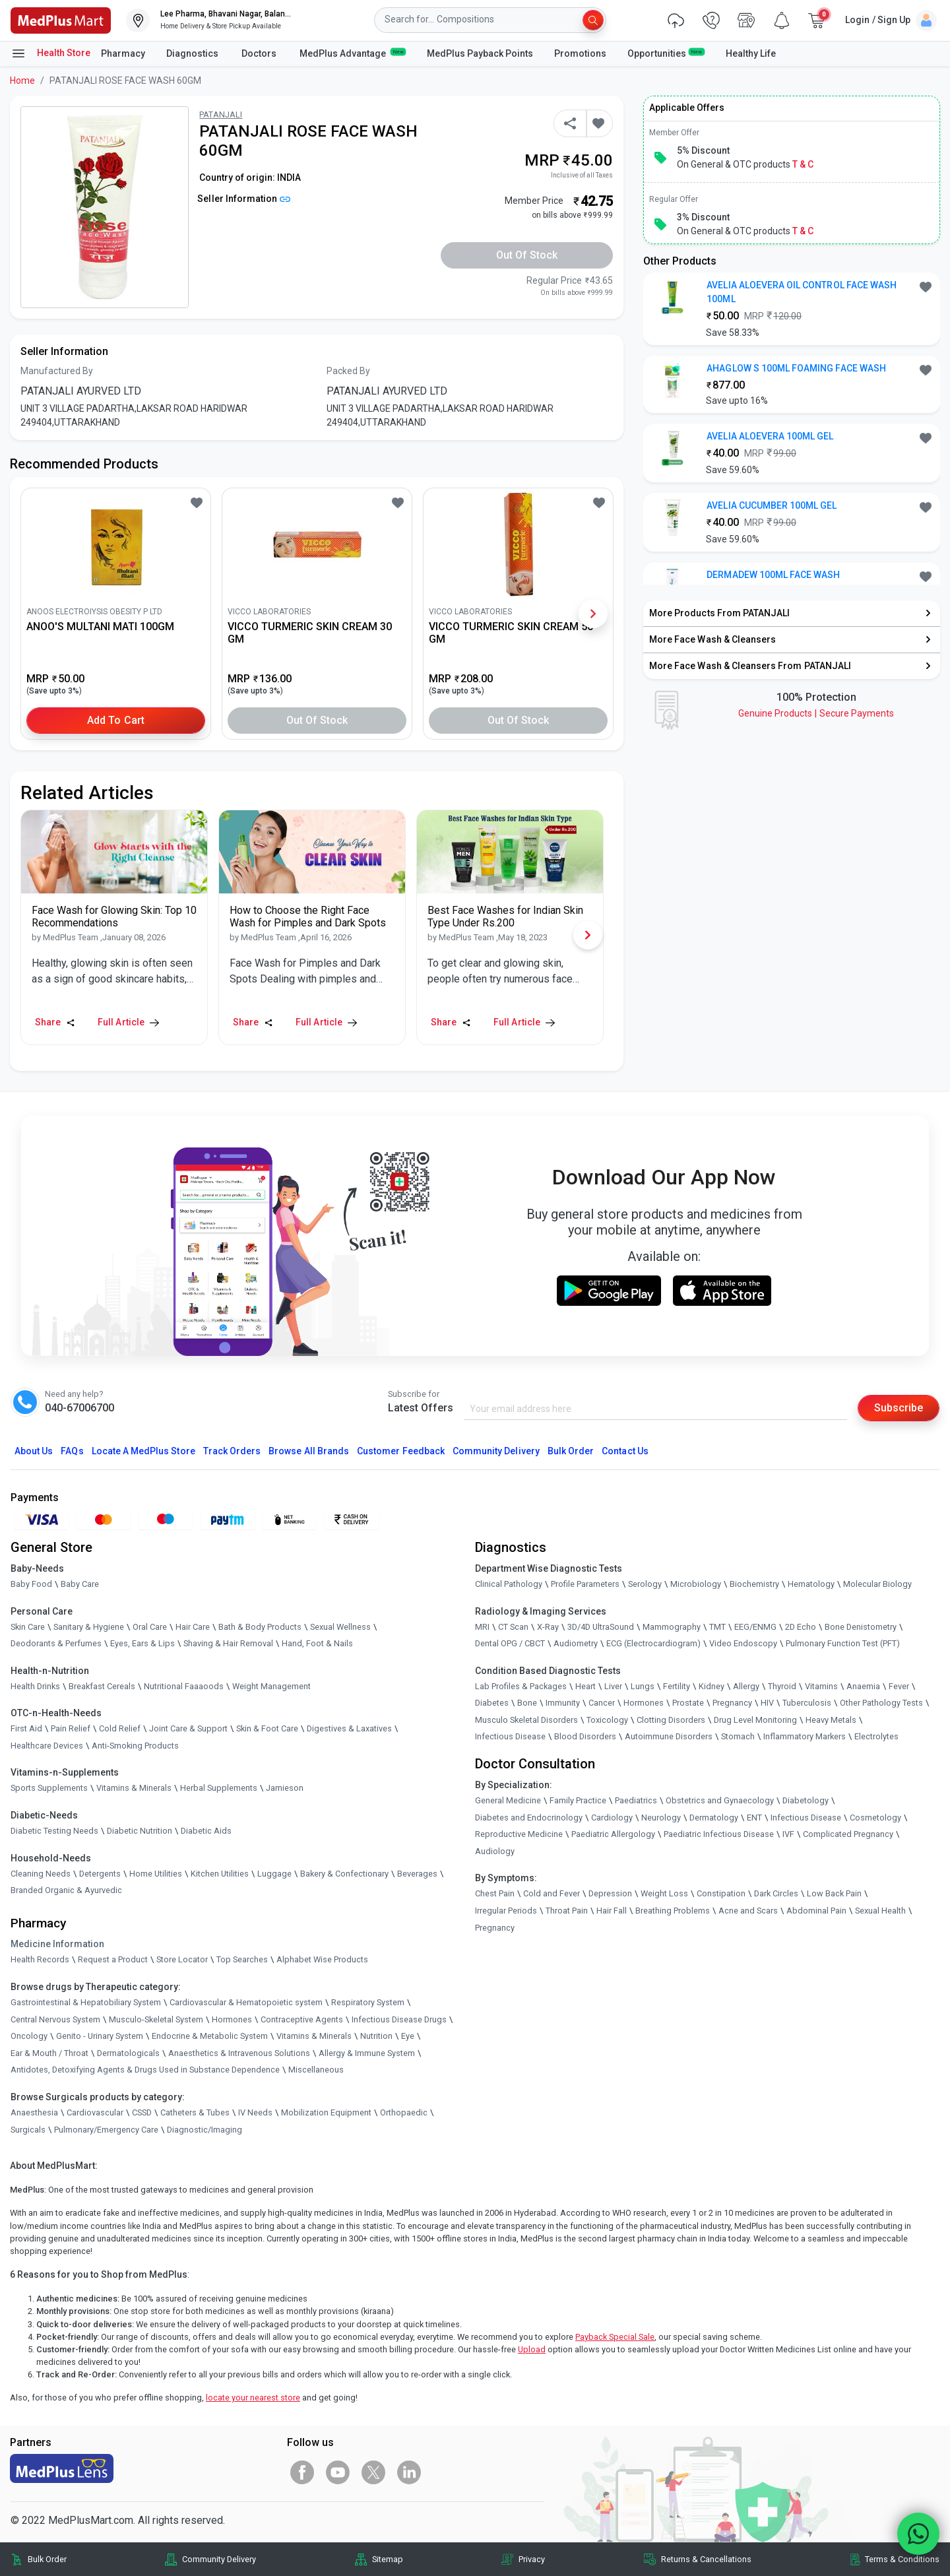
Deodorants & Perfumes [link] (56, 1643)
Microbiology (695, 1584)
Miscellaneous (316, 2070)
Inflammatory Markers (804, 1736)
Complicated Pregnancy (848, 1834)
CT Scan (513, 1627)
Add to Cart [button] (115, 720)
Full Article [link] (128, 1022)
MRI (482, 1627)
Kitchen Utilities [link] (220, 1874)
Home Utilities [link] (155, 1874)
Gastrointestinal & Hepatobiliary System (86, 2002)
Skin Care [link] (28, 1627)
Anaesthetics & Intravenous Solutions (239, 2053)
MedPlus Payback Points (480, 53)
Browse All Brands (309, 1451)
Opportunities (665, 53)
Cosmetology (875, 1817)
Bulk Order (571, 1451)
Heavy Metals (831, 1720)
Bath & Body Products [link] (259, 1627)
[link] (61, 19)
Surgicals (28, 2130)
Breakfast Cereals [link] (102, 1686)
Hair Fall (611, 1911)
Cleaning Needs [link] (41, 1874)
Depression (610, 1893)
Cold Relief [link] (120, 1728)
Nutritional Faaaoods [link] (184, 1686)
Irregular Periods (506, 1911)
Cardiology (612, 1817)
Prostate (688, 1703)
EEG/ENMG (755, 1627)
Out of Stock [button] (527, 255)
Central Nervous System (55, 2019)
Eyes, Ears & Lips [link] (142, 1643)
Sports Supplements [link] (49, 1788)
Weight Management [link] (271, 1686)
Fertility (676, 1686)
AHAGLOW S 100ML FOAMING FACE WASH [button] (796, 368)
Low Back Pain (834, 1893)
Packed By (348, 371)
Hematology (811, 1584)
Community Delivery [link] (219, 2559)
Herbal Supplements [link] (218, 1788)
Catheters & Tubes (195, 2112)
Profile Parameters (585, 1584)
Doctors (259, 53)
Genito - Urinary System (99, 2036)
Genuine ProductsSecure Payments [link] (816, 713)
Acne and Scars (748, 1911)
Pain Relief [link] (70, 1728)
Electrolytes (876, 1736)
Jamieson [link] (284, 1788)
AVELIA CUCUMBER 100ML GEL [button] (772, 505)
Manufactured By (56, 371)
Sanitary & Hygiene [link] (88, 1627)
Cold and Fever (551, 1893)
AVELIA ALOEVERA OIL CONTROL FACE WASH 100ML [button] (802, 292)
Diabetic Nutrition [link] (139, 1831)
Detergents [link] (100, 1874)
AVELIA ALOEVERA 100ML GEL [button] (770, 436)
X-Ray (548, 1627)
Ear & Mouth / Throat (49, 2053)
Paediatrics (636, 1800)
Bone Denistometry (861, 1627)
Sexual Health (880, 1911)
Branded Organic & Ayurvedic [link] (66, 1890)
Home (22, 80)
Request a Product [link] (113, 1959)
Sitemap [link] (387, 2559)
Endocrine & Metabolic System (210, 2036)
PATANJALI (220, 114)
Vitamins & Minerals (314, 2036)
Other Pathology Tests (881, 1703)
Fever (899, 1686)
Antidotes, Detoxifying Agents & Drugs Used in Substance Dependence (145, 2070)
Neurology (661, 1817)
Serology (645, 1584)
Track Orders (232, 1451)
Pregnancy (732, 1703)
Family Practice (578, 1800)
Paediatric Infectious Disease (719, 1834)
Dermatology (713, 1817)
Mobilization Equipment (326, 2112)
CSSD (142, 2112)
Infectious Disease (510, 1736)
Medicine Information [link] (57, 1944)
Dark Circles (776, 1893)
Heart (585, 1686)
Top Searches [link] (242, 1959)
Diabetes (492, 1703)
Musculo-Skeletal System (156, 2019)
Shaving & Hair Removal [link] (228, 1643)
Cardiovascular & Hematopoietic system (246, 2002)
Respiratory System (367, 2002)
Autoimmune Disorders (668, 1736)
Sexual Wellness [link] (340, 1627)
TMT (717, 1627)
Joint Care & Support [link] (188, 1728)
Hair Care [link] (192, 1627)
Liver (613, 1686)
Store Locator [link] (182, 1959)
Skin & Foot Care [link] (267, 1728)
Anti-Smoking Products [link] (135, 1746)
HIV (767, 1703)
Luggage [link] (274, 1874)
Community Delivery (496, 1451)
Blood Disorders (585, 1736)
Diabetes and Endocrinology (529, 1817)
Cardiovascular (95, 2112)
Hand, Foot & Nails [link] (317, 1643)
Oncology (29, 2036)
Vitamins (821, 1686)
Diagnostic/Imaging (204, 2130)
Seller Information (243, 198)
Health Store (50, 53)
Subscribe (898, 1407)
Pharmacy (123, 53)
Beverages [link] (417, 1874)
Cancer (601, 1703)
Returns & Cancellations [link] (706, 2559)
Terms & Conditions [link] (902, 2559)
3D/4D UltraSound (600, 1627)
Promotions (580, 53)
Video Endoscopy (743, 1643)
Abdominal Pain (816, 1911)
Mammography (672, 1627)
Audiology (495, 1851)
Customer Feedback (401, 1451)
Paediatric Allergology (613, 1834)
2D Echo (800, 1627)
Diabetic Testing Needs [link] (54, 1831)
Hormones (232, 2019)
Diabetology (805, 1800)
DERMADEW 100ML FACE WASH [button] (773, 574)
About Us (34, 1451)
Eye (407, 2036)
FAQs (72, 1451)
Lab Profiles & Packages (521, 1686)
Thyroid (782, 1686)
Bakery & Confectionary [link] (344, 1874)
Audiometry (576, 1643)
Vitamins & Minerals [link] (134, 1788)
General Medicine (508, 1800)
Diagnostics (193, 53)
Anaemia (863, 1686)
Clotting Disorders (671, 1720)
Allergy (746, 1686)
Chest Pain (495, 1893)
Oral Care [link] (150, 1627)
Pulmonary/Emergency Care (106, 2130)
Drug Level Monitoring (755, 1720)
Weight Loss (664, 1893)
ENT (754, 1817)
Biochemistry (754, 1584)
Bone (527, 1703)
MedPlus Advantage (353, 53)
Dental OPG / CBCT (510, 1643)
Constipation (721, 1893)
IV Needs (255, 2112)
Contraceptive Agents (302, 2019)
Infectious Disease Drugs (399, 2019)
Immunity (563, 1703)
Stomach (738, 1736)
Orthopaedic (404, 2112)
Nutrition (376, 2036)
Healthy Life (751, 53)
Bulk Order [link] (47, 2559)
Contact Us (625, 1451)
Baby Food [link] (31, 1584)
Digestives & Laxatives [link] (349, 1728)
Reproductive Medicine (519, 1834)
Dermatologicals (128, 2053)
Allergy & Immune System (367, 2053)
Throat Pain (567, 1911)
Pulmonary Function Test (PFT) (843, 1643)
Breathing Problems (672, 1911)
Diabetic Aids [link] (206, 1831)
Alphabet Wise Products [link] (322, 1959)
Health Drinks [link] (35, 1686)
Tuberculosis (806, 1703)
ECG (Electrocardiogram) (653, 1643)
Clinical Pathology (508, 1584)
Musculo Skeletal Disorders (526, 1720)
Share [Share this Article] (55, 1022)
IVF (788, 1834)
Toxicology (607, 1720)
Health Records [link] (40, 1959)
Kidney (711, 1686)
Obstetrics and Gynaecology (720, 1800)
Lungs (642, 1686)
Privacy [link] (532, 2559)
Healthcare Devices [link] (47, 1746)
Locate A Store (143, 1451)
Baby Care (80, 1584)
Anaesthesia (34, 2112)
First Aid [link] (26, 1728)
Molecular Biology (877, 1584)
